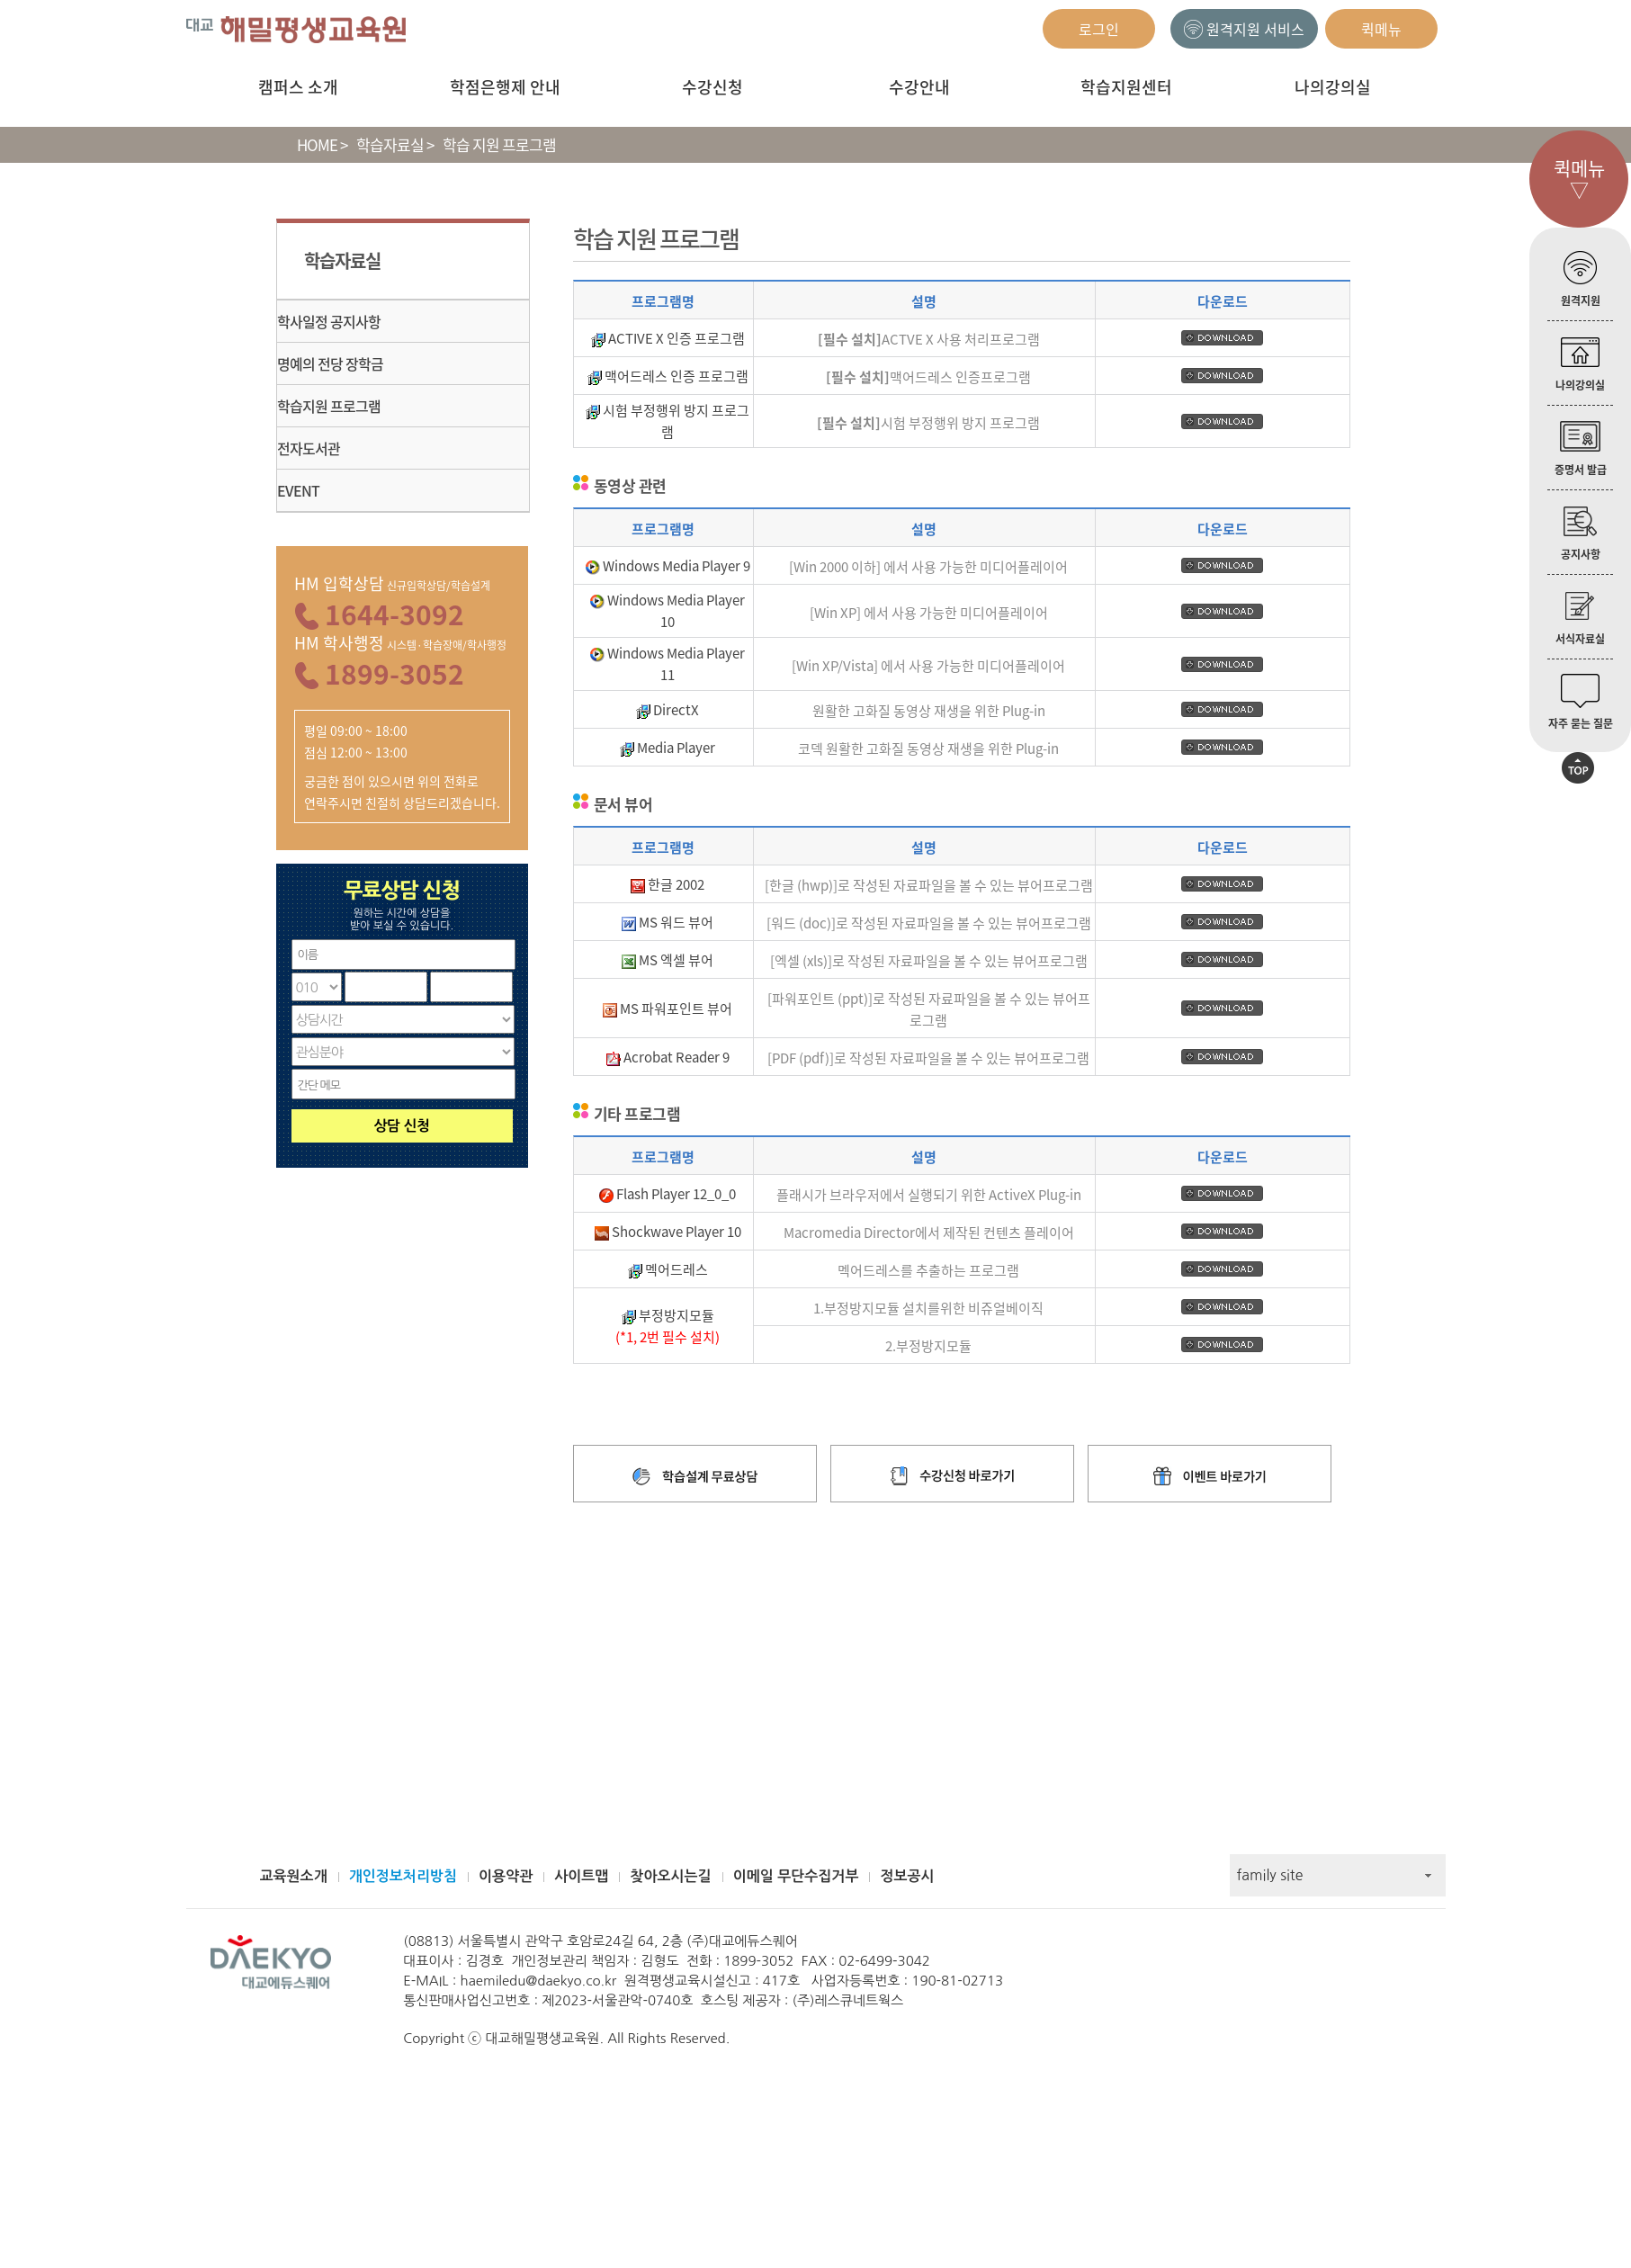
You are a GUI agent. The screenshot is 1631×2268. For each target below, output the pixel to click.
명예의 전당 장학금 (330, 363)
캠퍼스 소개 (298, 87)
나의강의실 (1333, 87)
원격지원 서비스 (1244, 29)
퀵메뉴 (1381, 29)
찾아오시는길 (670, 1876)
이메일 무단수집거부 (796, 1876)
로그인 (1099, 29)
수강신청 (712, 87)
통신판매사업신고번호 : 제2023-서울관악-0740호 (548, 2000)
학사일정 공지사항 (329, 321)
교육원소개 (293, 1876)
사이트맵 (581, 1876)
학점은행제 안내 (505, 87)
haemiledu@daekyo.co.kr (539, 1980)
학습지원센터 (1126, 87)
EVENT (298, 490)
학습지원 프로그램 (329, 406)
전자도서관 (308, 448)
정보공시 (907, 1876)
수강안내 (919, 87)
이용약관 (506, 1876)
